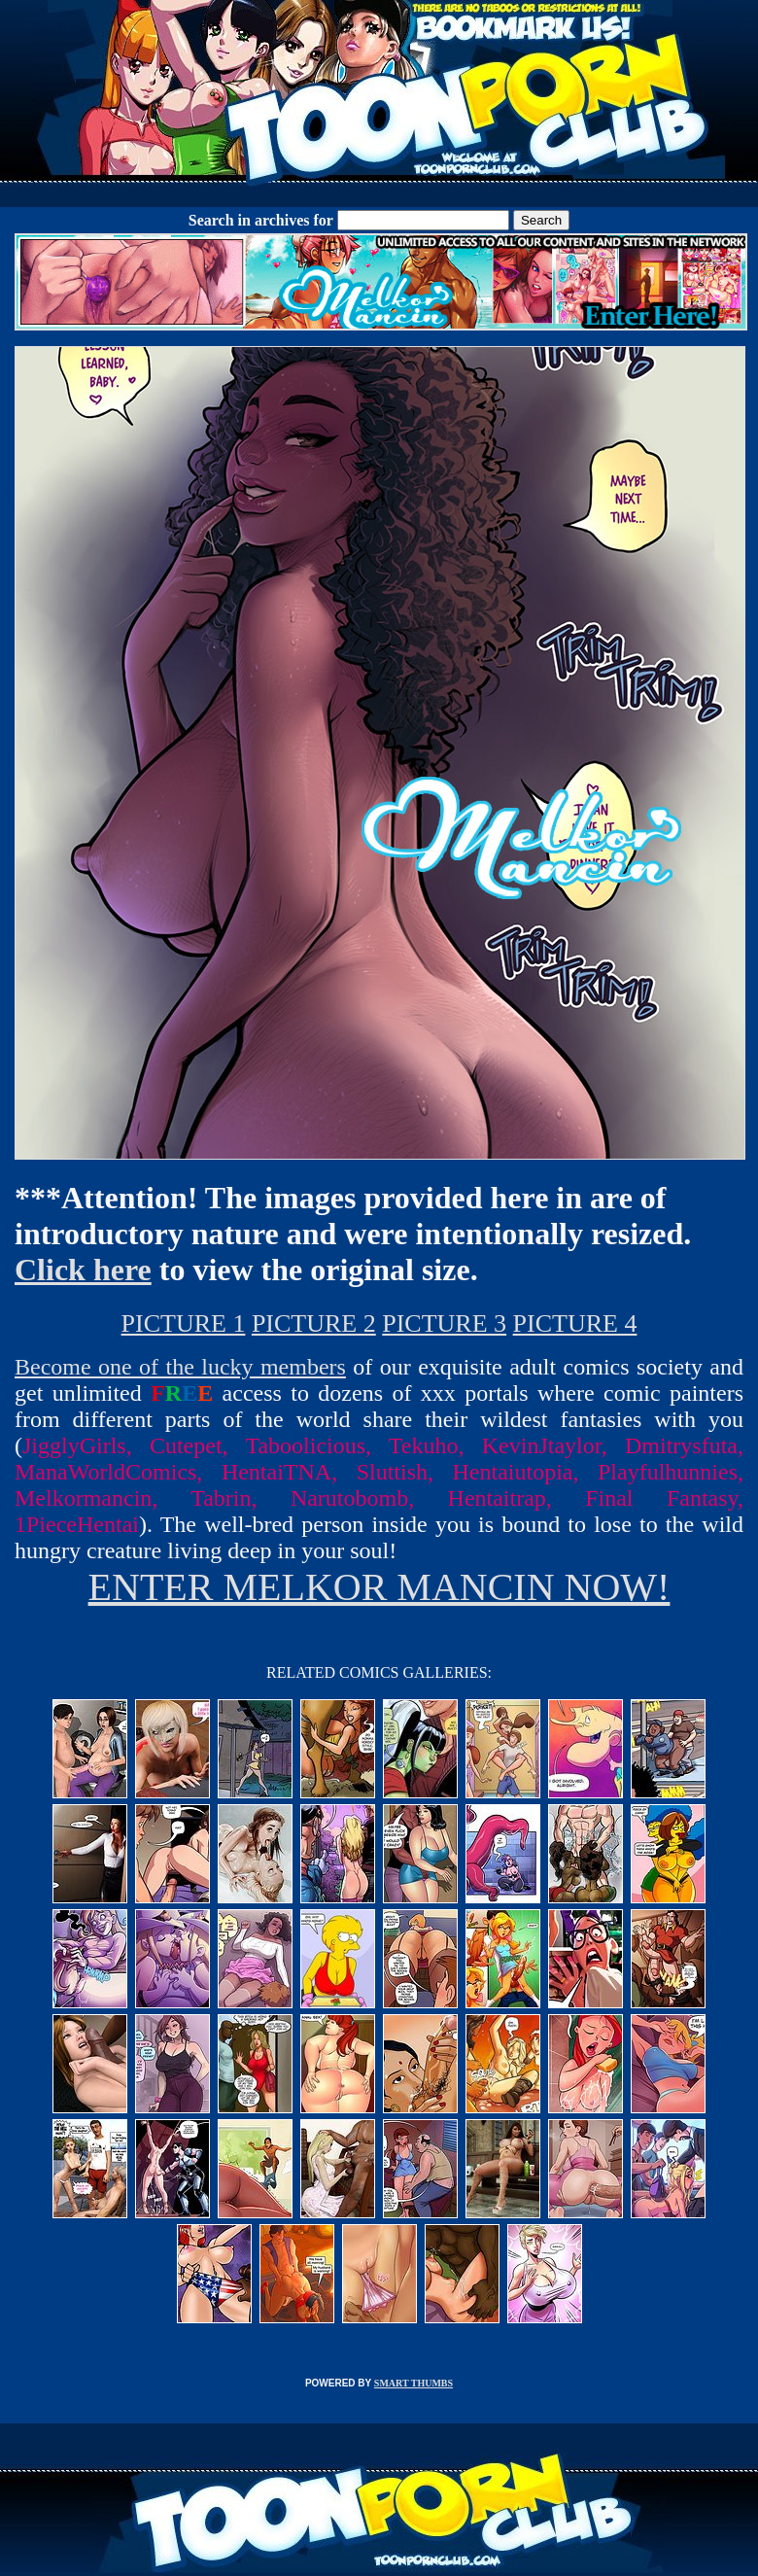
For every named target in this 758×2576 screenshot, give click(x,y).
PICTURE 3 (444, 1323)
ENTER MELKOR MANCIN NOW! (379, 1587)
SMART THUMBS (413, 2383)
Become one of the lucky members (180, 1366)
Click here (83, 1269)
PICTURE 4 (575, 1323)
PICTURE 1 (183, 1323)
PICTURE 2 (314, 1323)
